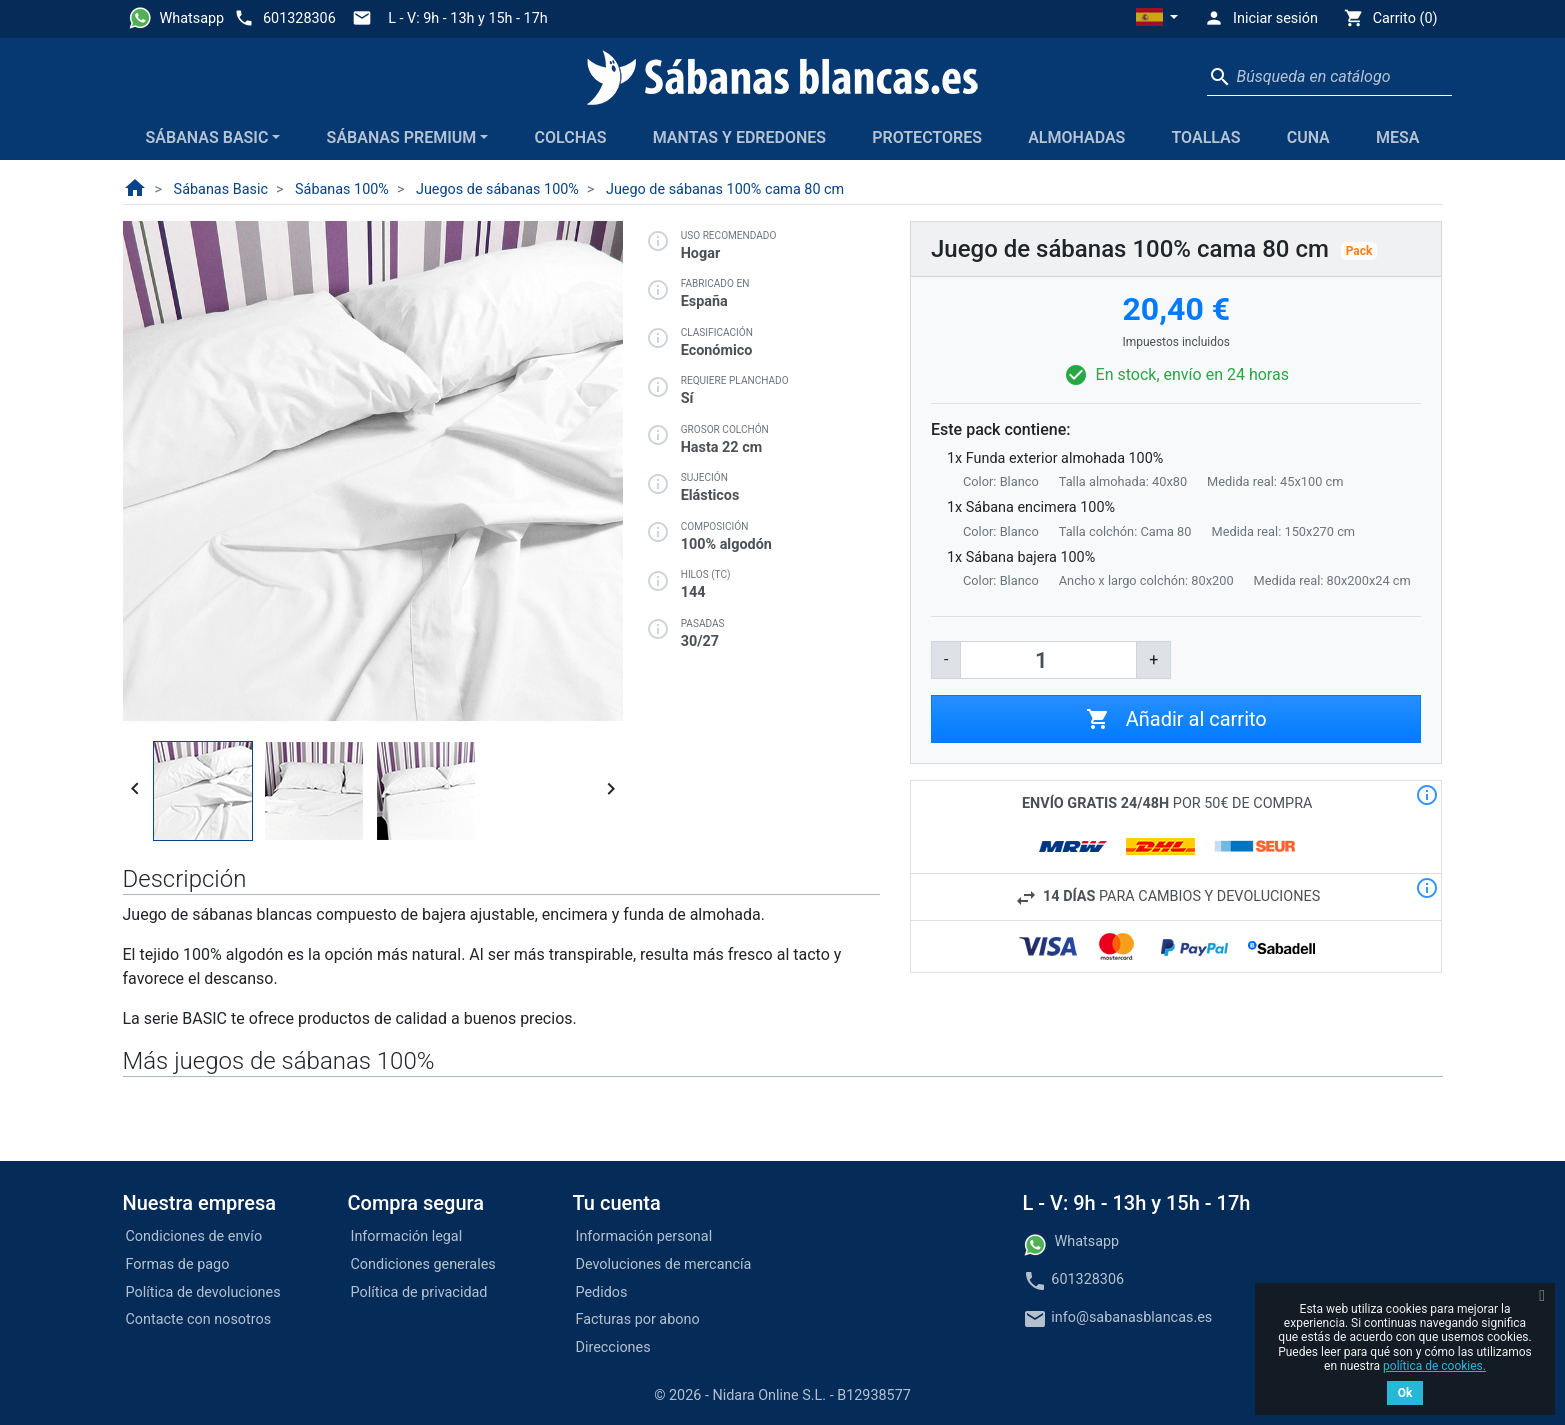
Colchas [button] (571, 137)
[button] (1157, 19)
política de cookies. (1434, 1366)
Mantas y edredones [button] (739, 137)
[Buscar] (1329, 77)
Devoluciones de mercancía (664, 1264)
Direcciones (613, 1347)
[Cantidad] (1048, 660)
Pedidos (602, 1292)
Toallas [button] (1205, 137)
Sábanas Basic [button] (207, 137)
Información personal (644, 1236)
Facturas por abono (638, 1319)
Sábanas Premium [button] (402, 137)
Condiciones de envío (194, 1236)
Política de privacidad (419, 1292)
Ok (1405, 1393)
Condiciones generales (423, 1264)
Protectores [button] (927, 137)
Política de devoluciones (203, 1292)
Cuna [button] (1308, 137)
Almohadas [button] (1076, 137)
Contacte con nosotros (199, 1319)
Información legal (407, 1236)
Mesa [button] (1397, 137)
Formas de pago (178, 1264)
